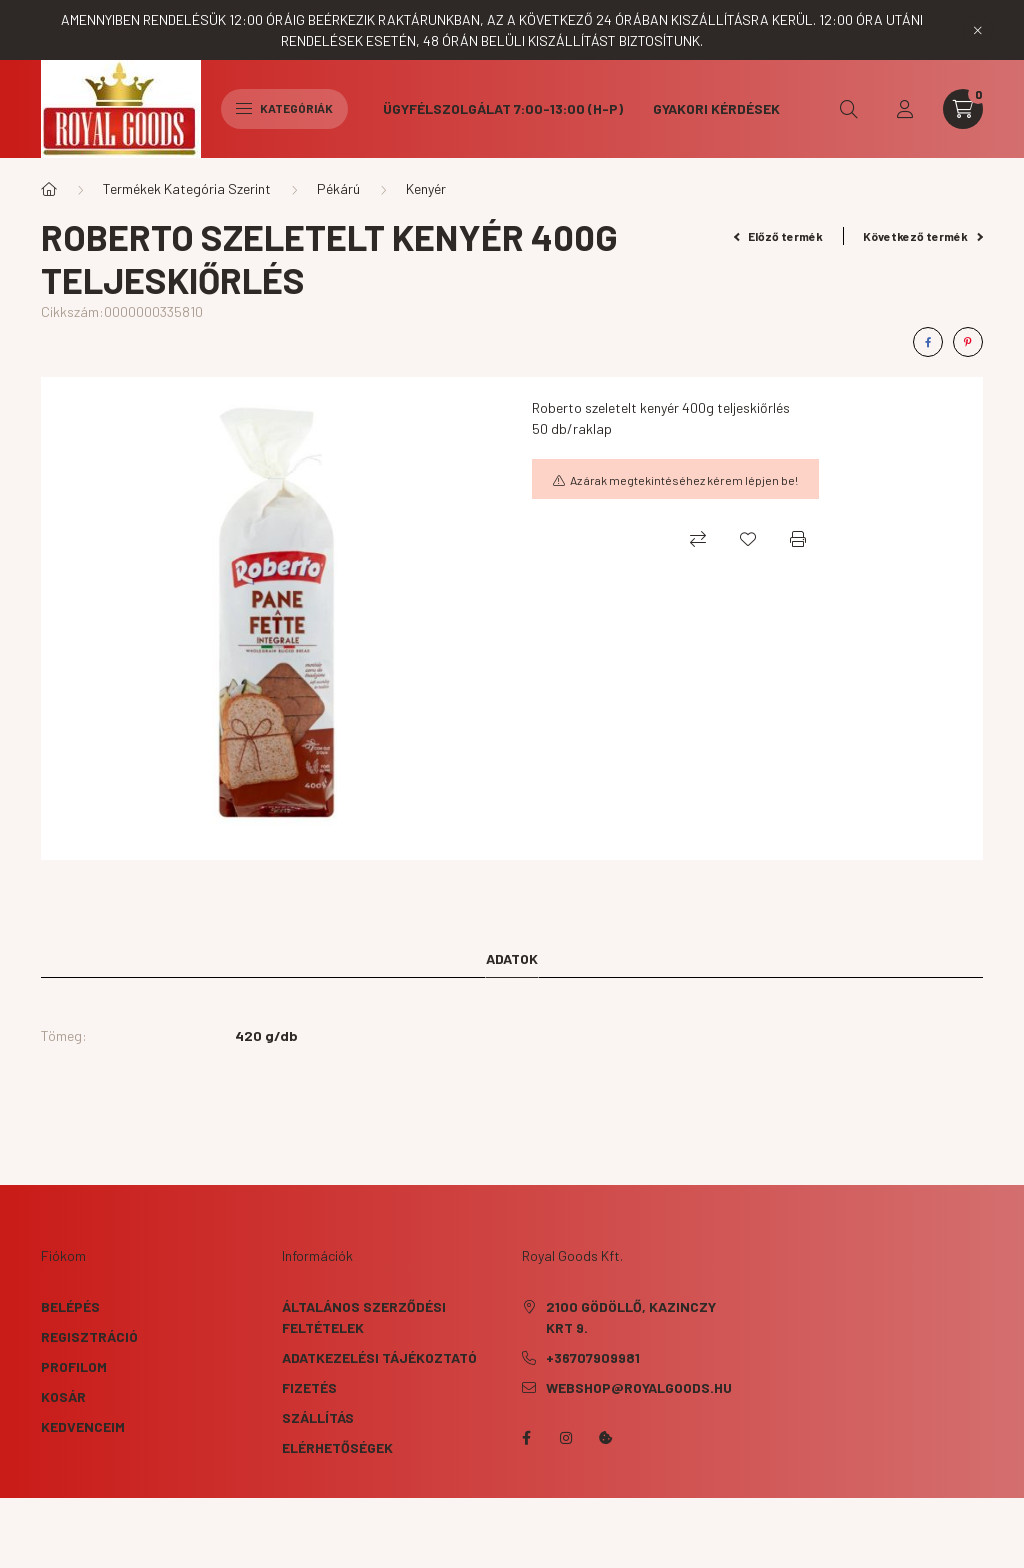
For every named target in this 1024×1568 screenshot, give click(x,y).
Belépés (70, 1306)
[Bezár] (978, 30)
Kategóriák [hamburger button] (284, 108)
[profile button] (905, 109)
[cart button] (963, 109)
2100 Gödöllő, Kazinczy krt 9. (631, 1317)
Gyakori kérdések (716, 108)
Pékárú (338, 188)
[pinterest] (968, 342)
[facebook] (928, 342)
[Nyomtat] (798, 539)
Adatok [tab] (512, 958)
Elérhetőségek (337, 1447)
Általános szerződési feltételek (364, 1317)
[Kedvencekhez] (748, 539)
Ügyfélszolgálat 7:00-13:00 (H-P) (503, 108)
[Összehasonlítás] (698, 539)
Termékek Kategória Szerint (187, 188)
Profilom (74, 1366)
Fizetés (309, 1387)
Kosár (63, 1396)
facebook (526, 1438)
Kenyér (426, 188)
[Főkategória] (49, 189)
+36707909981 (593, 1357)
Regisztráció (89, 1336)
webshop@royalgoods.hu (639, 1387)
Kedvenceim (83, 1426)
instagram (566, 1438)
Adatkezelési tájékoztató (379, 1357)
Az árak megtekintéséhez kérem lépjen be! (684, 480)
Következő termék (923, 236)
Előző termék (779, 236)
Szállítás (318, 1417)
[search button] (849, 109)
